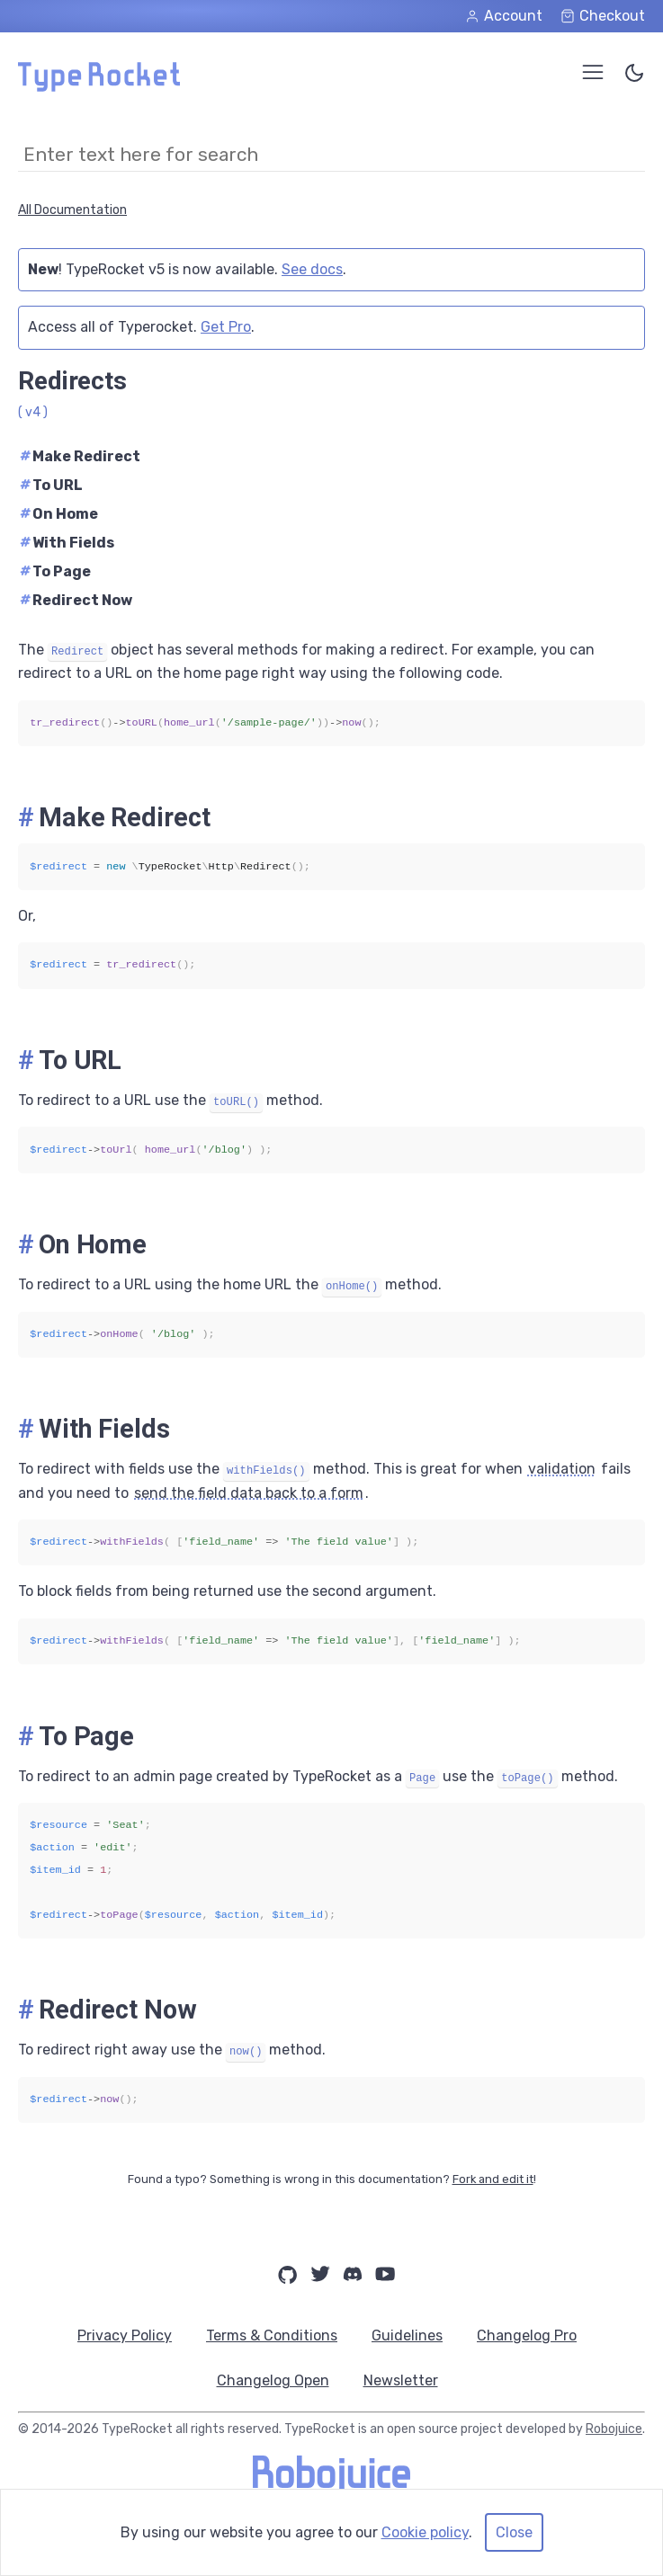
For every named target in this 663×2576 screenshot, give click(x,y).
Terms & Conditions (271, 2335)
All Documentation (72, 210)
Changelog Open (273, 2380)
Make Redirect (80, 456)
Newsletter (400, 2380)
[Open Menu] (592, 72)
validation (562, 1468)
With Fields (67, 542)
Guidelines (407, 2335)
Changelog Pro (527, 2335)
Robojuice (614, 2429)
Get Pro (226, 326)
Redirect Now (76, 600)
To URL (51, 485)
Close (514, 2532)
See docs (312, 269)
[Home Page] (99, 86)
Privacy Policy (124, 2335)
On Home (59, 513)
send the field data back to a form (248, 1493)
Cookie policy (425, 2532)
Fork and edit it (492, 2179)
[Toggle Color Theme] (634, 76)
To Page (55, 571)
